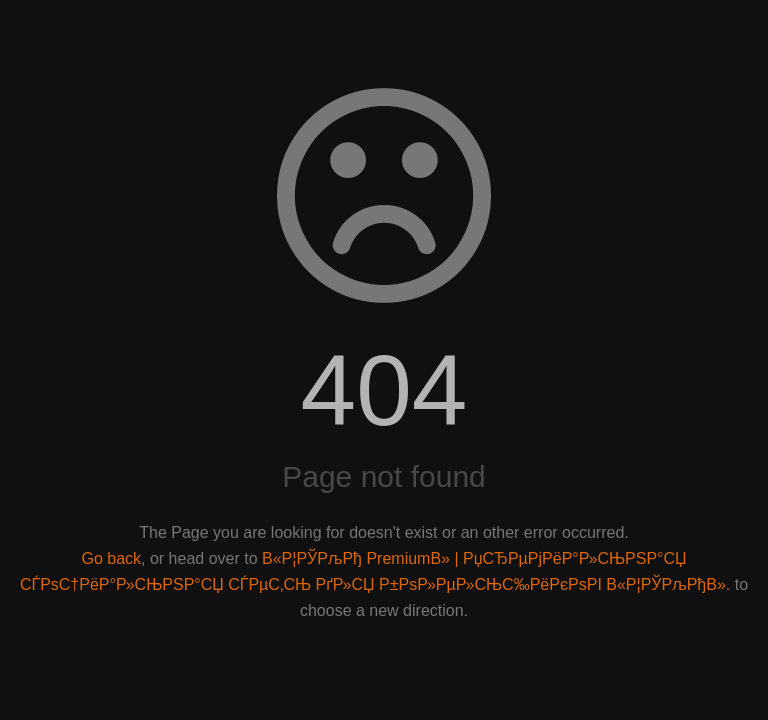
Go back (111, 558)
